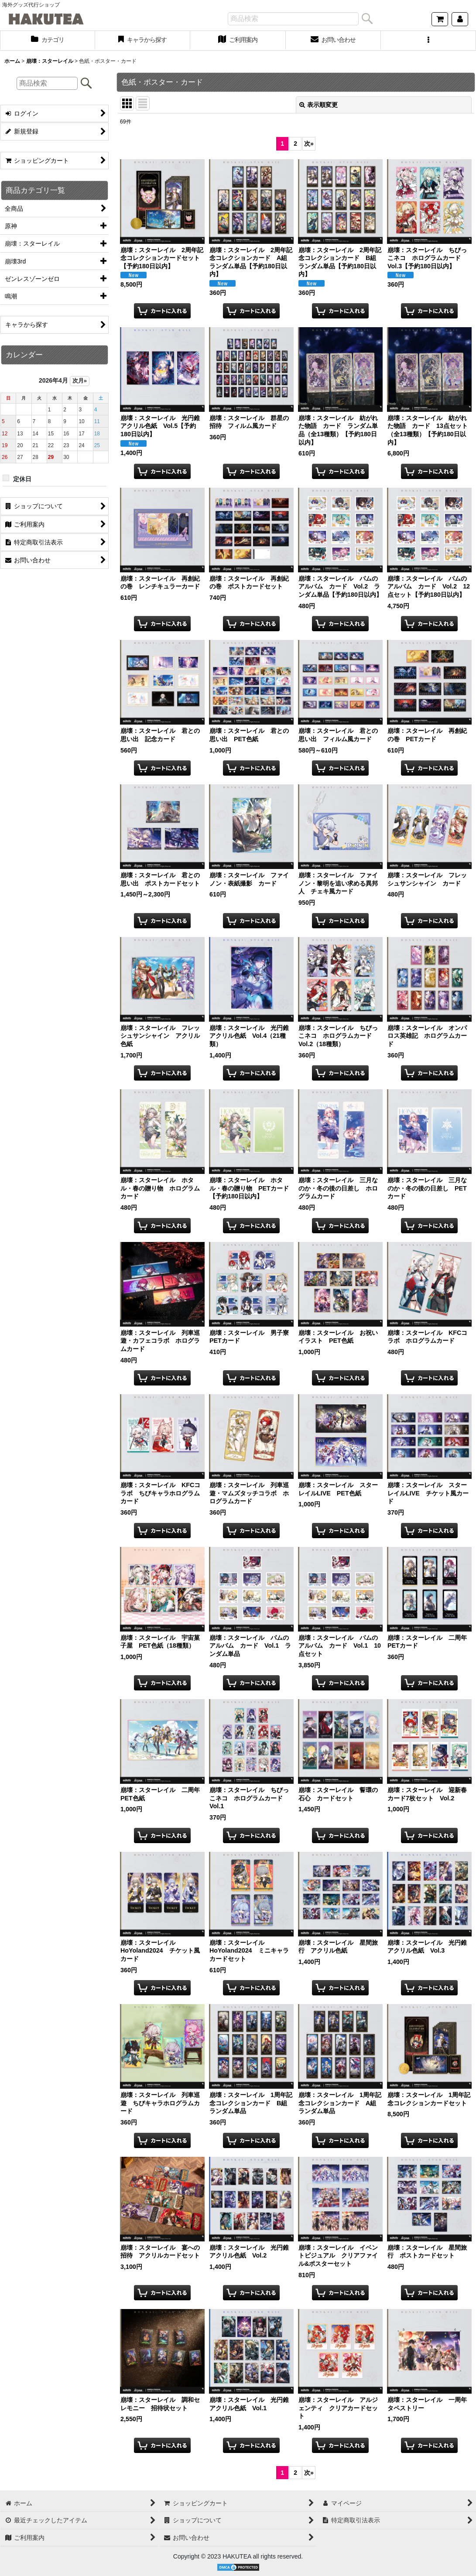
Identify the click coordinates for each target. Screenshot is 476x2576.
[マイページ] (460, 19)
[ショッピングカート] (439, 19)
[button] (428, 40)
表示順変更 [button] (318, 104)
